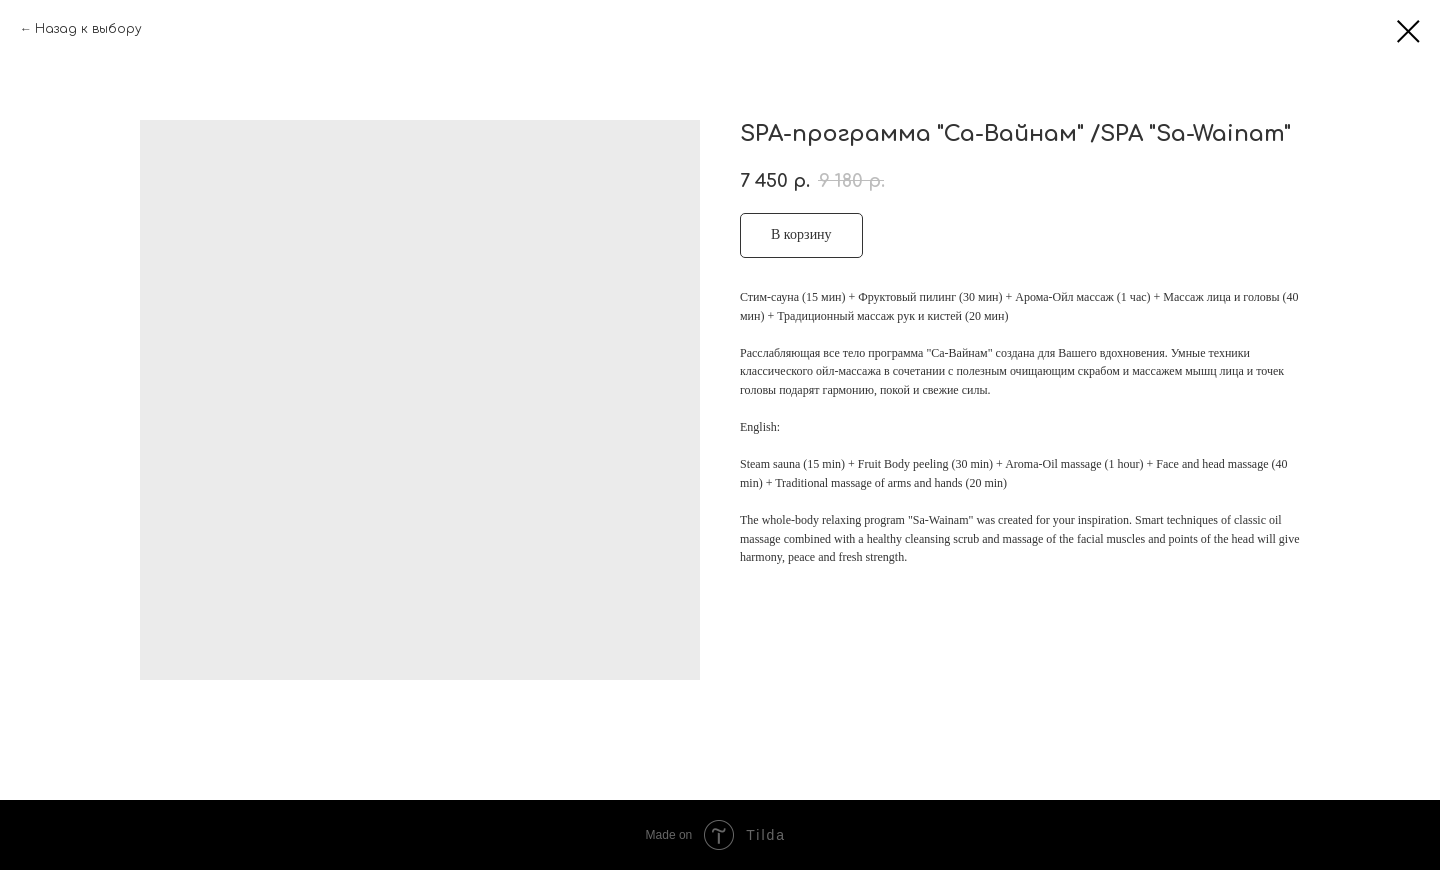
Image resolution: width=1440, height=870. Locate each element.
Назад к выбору (88, 29)
